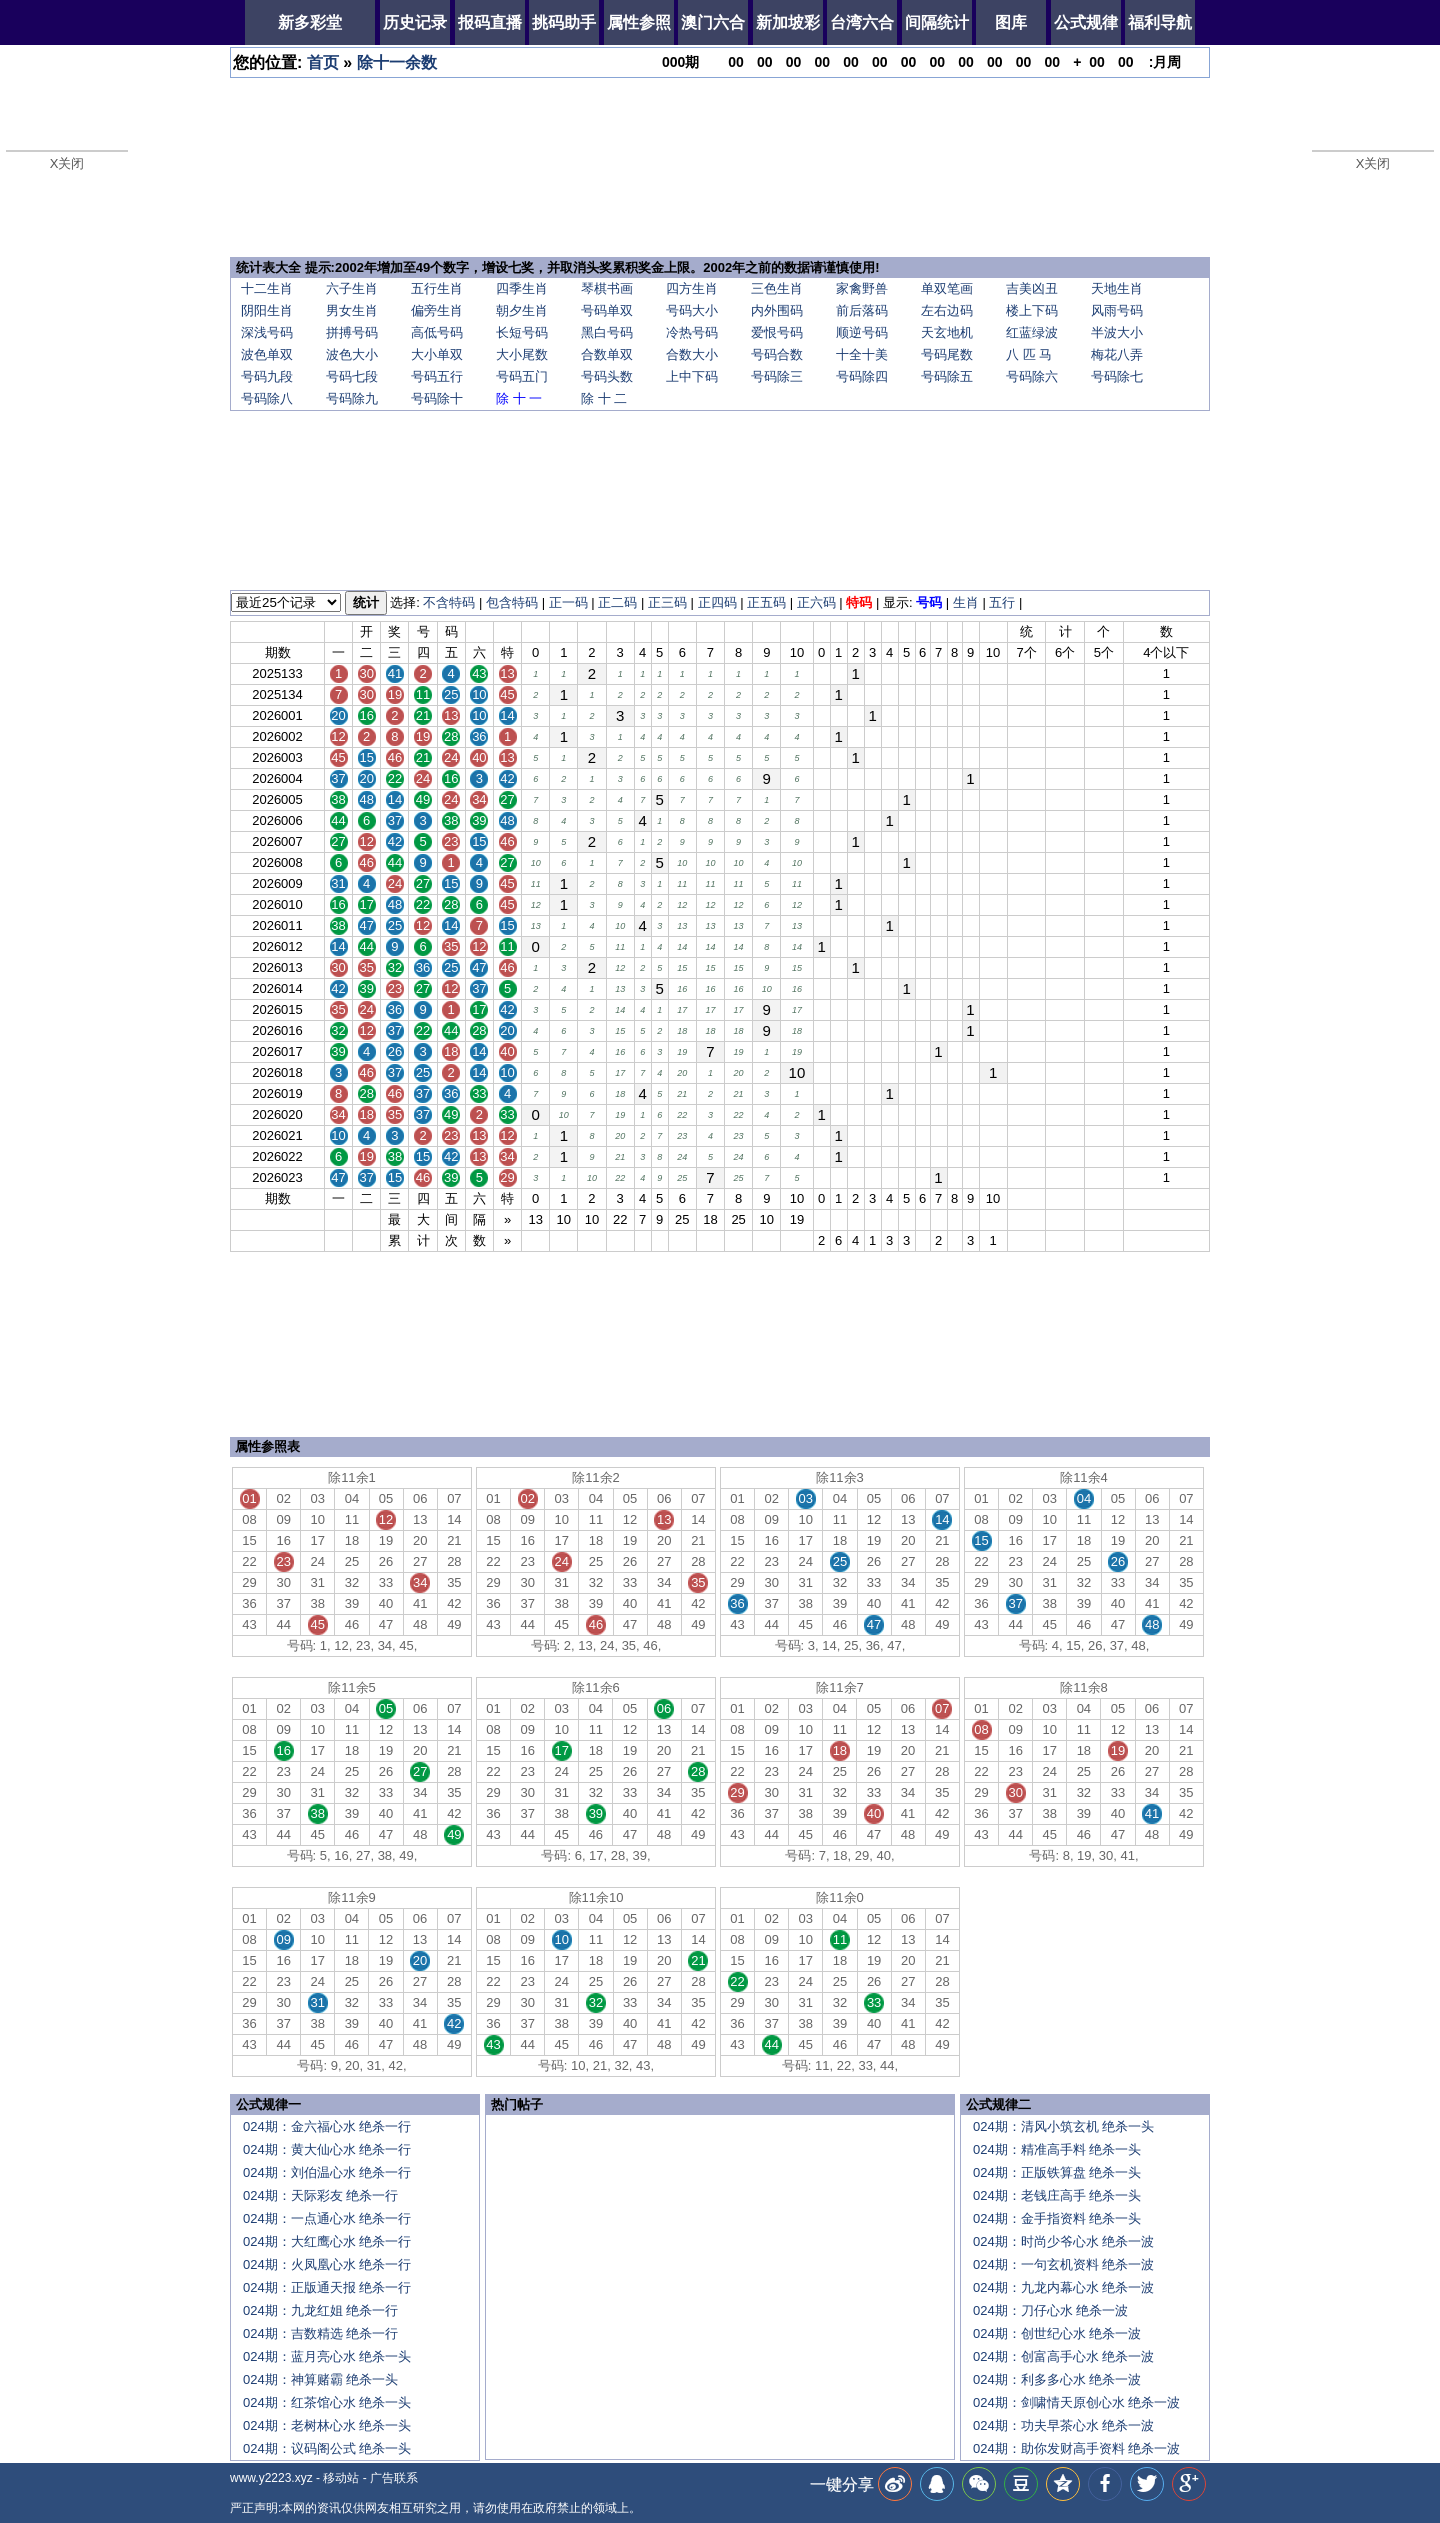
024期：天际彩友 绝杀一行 (320, 2195)
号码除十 (437, 398)
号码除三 (777, 376)
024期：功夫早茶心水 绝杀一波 (1063, 2425)
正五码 (766, 602)
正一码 (568, 602)
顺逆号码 (862, 332)
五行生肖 (437, 288)
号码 (929, 602)
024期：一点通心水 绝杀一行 (327, 2218)
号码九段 (267, 376)
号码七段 (352, 376)
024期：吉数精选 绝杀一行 (320, 2333)
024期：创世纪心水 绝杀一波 (1057, 2333)
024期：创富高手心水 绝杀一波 (1063, 2356)
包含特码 (512, 602)
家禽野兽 (862, 288)
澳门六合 (713, 22)
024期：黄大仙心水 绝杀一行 (327, 2149)
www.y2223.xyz (271, 2478)
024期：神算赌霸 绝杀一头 (320, 2379)
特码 (859, 602)
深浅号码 (267, 332)
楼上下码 (1032, 310)
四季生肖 (522, 288)
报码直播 (490, 22)
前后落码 (862, 310)
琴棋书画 (607, 288)
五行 (1002, 602)
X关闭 (67, 163)
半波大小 (1117, 332)
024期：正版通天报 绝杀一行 (327, 2287)
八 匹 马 (1029, 354)
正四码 (717, 602)
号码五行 (437, 376)
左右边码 (947, 310)
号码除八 (267, 398)
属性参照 (639, 22)
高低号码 (437, 332)
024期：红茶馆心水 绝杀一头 (327, 2402)
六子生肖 (352, 288)
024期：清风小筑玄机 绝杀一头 (1063, 2126)
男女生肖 (352, 310)
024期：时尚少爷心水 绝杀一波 (1063, 2241)
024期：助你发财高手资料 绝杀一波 (1076, 2448)
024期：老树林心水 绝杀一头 (327, 2425)
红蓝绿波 (1032, 332)
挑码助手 (564, 22)
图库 (1011, 22)
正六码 (816, 602)
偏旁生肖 (437, 310)
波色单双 (267, 354)
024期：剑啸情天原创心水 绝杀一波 (1076, 2402)
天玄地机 (947, 332)
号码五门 (522, 376)
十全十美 (862, 354)
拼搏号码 (352, 332)
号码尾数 (947, 354)
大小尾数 (522, 354)
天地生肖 (1117, 288)
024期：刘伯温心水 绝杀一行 (327, 2172)
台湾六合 (862, 22)
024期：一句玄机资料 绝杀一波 (1063, 2264)
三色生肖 (777, 288)
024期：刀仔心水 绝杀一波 (1050, 2310)
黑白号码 (607, 332)
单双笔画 (947, 288)
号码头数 (607, 376)
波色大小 (352, 354)
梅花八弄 (1117, 354)
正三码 (667, 602)
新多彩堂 (310, 22)
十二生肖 (267, 288)
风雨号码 (1117, 310)
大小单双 (437, 354)
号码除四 (862, 376)
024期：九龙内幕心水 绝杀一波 (1063, 2287)
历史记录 (415, 22)
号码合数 (777, 354)
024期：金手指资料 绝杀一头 (1057, 2218)
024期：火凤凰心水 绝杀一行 (327, 2264)
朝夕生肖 (522, 310)
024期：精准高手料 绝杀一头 (1057, 2149)
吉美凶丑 (1032, 288)
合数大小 (692, 354)
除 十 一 (519, 398)
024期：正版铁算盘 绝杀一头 (1057, 2172)
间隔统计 (937, 22)
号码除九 (352, 398)
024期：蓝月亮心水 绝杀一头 (327, 2356)
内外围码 (777, 310)
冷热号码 (692, 332)
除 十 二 (604, 398)
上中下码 (692, 376)
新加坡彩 (788, 22)
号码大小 (692, 310)
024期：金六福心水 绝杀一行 (327, 2126)
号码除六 (1032, 376)
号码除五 (947, 376)
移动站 (341, 2478)
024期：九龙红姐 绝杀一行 (320, 2310)
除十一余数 (397, 62)
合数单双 (607, 354)
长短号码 (522, 332)
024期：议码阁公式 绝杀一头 (327, 2448)
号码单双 (607, 310)
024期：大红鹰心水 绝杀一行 (327, 2241)
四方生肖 (692, 288)
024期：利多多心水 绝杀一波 (1057, 2379)
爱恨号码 (777, 332)
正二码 (617, 602)
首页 (323, 62)
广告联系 (394, 2478)
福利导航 (1160, 22)
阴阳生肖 (267, 310)
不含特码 (449, 602)
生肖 (966, 602)
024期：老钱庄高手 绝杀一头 (1057, 2195)
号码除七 (1117, 376)
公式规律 (1086, 22)
